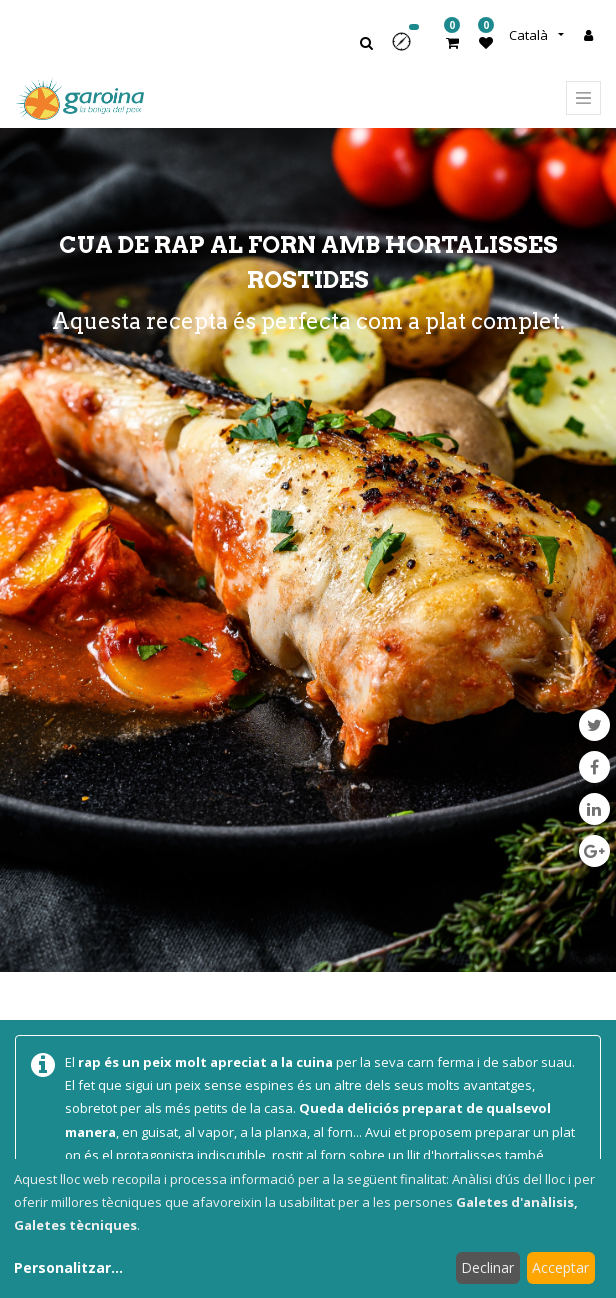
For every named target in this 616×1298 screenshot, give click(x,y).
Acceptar (560, 1267)
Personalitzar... (68, 1267)
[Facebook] (594, 767)
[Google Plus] (594, 851)
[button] (408, 48)
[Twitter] (594, 725)
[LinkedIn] (594, 809)
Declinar (487, 1267)
